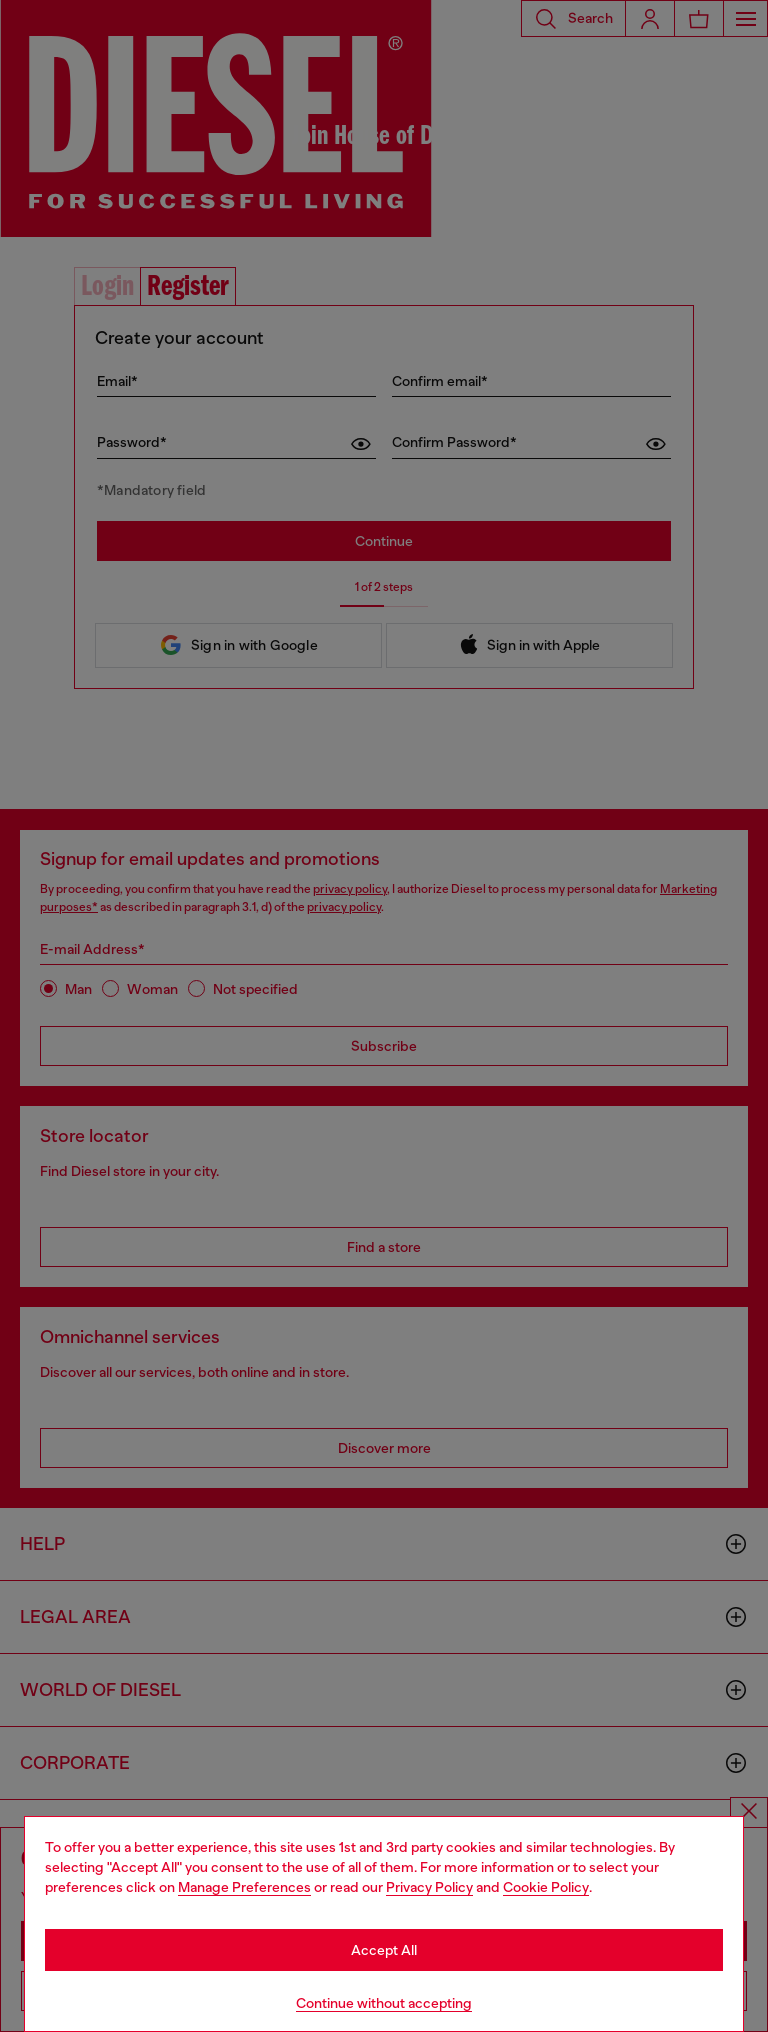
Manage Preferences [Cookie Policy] (244, 1887)
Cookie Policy (546, 1887)
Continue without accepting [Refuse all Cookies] (384, 2003)
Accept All (384, 1950)
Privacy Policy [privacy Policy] (429, 1887)
